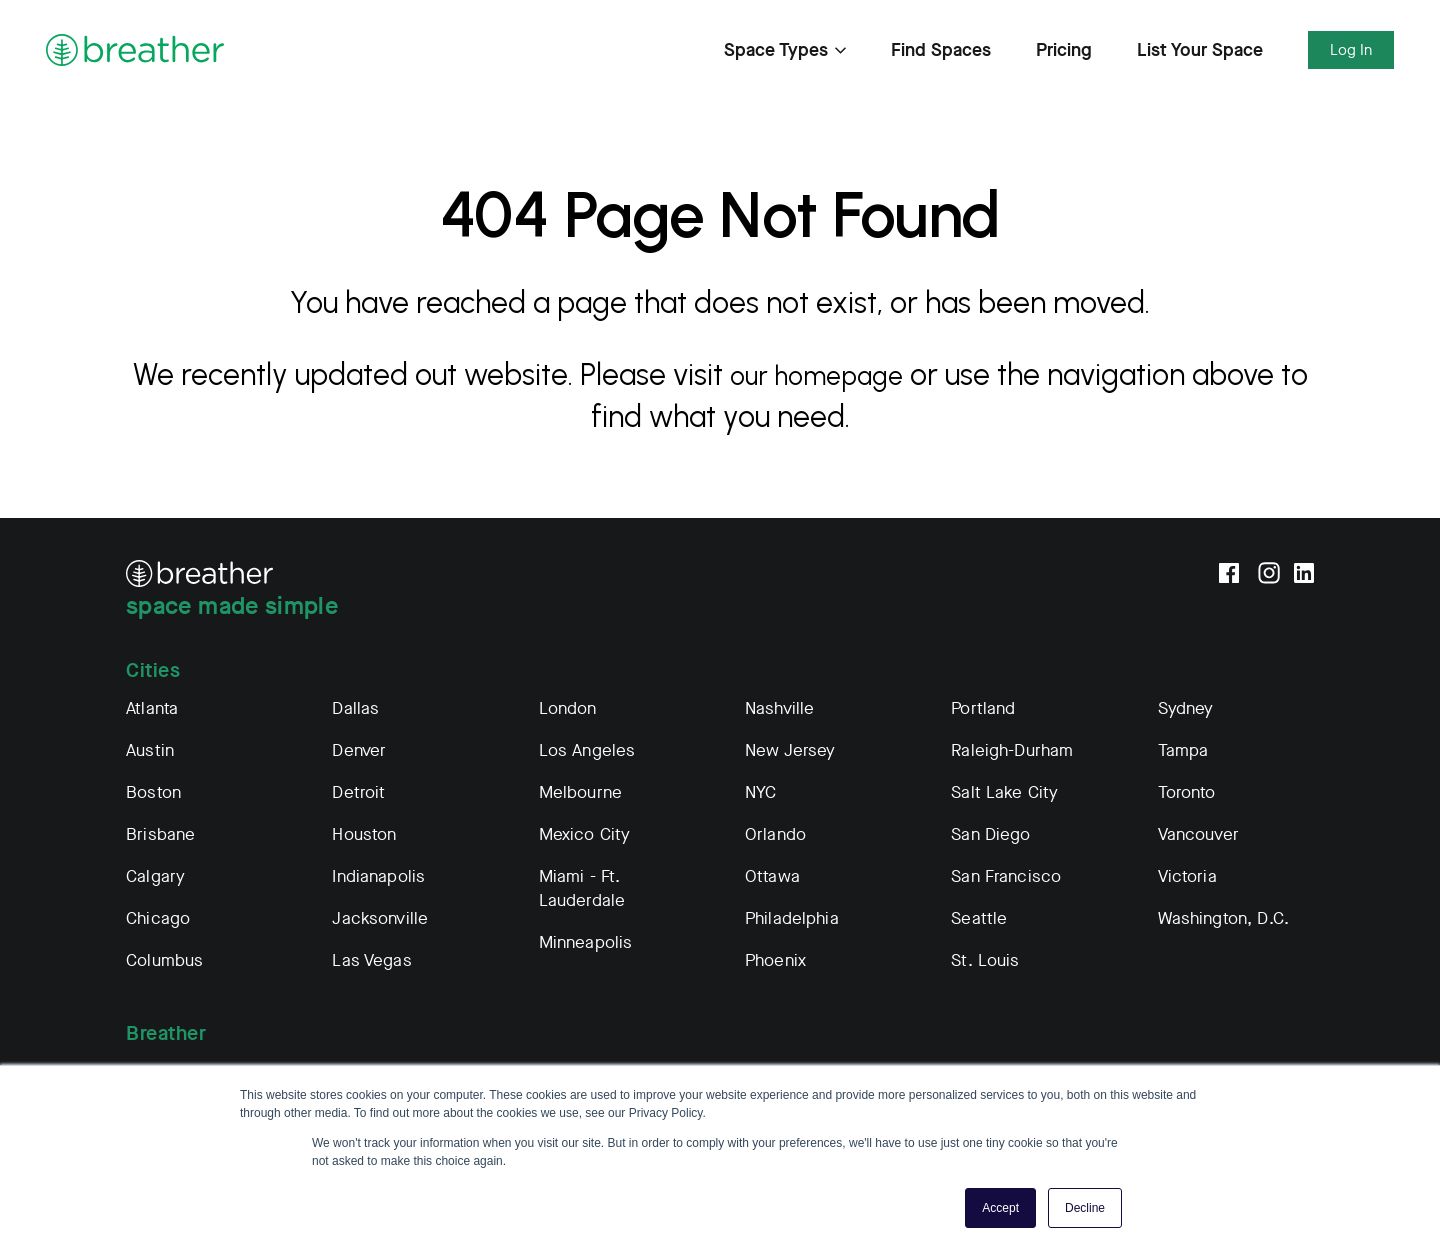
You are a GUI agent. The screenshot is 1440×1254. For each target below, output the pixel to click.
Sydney (1186, 708)
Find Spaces (941, 50)
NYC (760, 792)
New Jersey (790, 750)
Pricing (1064, 50)
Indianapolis (378, 876)
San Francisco (1006, 876)
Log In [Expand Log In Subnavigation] (1351, 50)
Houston (364, 834)
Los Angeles (587, 750)
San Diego (990, 834)
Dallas (355, 708)
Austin (150, 750)
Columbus (164, 960)
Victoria (1187, 876)
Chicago (158, 918)
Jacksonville (380, 918)
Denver (359, 750)
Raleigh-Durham (1012, 750)
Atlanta (152, 708)
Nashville (779, 708)
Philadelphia (792, 918)
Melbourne (580, 792)
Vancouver (1198, 834)
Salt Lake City (1004, 792)
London (568, 708)
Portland (983, 708)
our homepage (833, 374)
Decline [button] (1085, 1208)
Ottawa (772, 876)
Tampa (1183, 750)
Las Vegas (371, 960)
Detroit (358, 792)
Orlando (775, 834)
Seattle (979, 918)
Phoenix (775, 960)
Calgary (155, 876)
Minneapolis (586, 942)
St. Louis (985, 960)
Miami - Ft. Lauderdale (582, 888)
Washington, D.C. (1223, 918)
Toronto (1187, 792)
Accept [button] (1000, 1208)
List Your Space (1200, 50)
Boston (153, 792)
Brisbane (160, 834)
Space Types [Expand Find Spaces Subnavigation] (785, 50)
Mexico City (585, 834)
